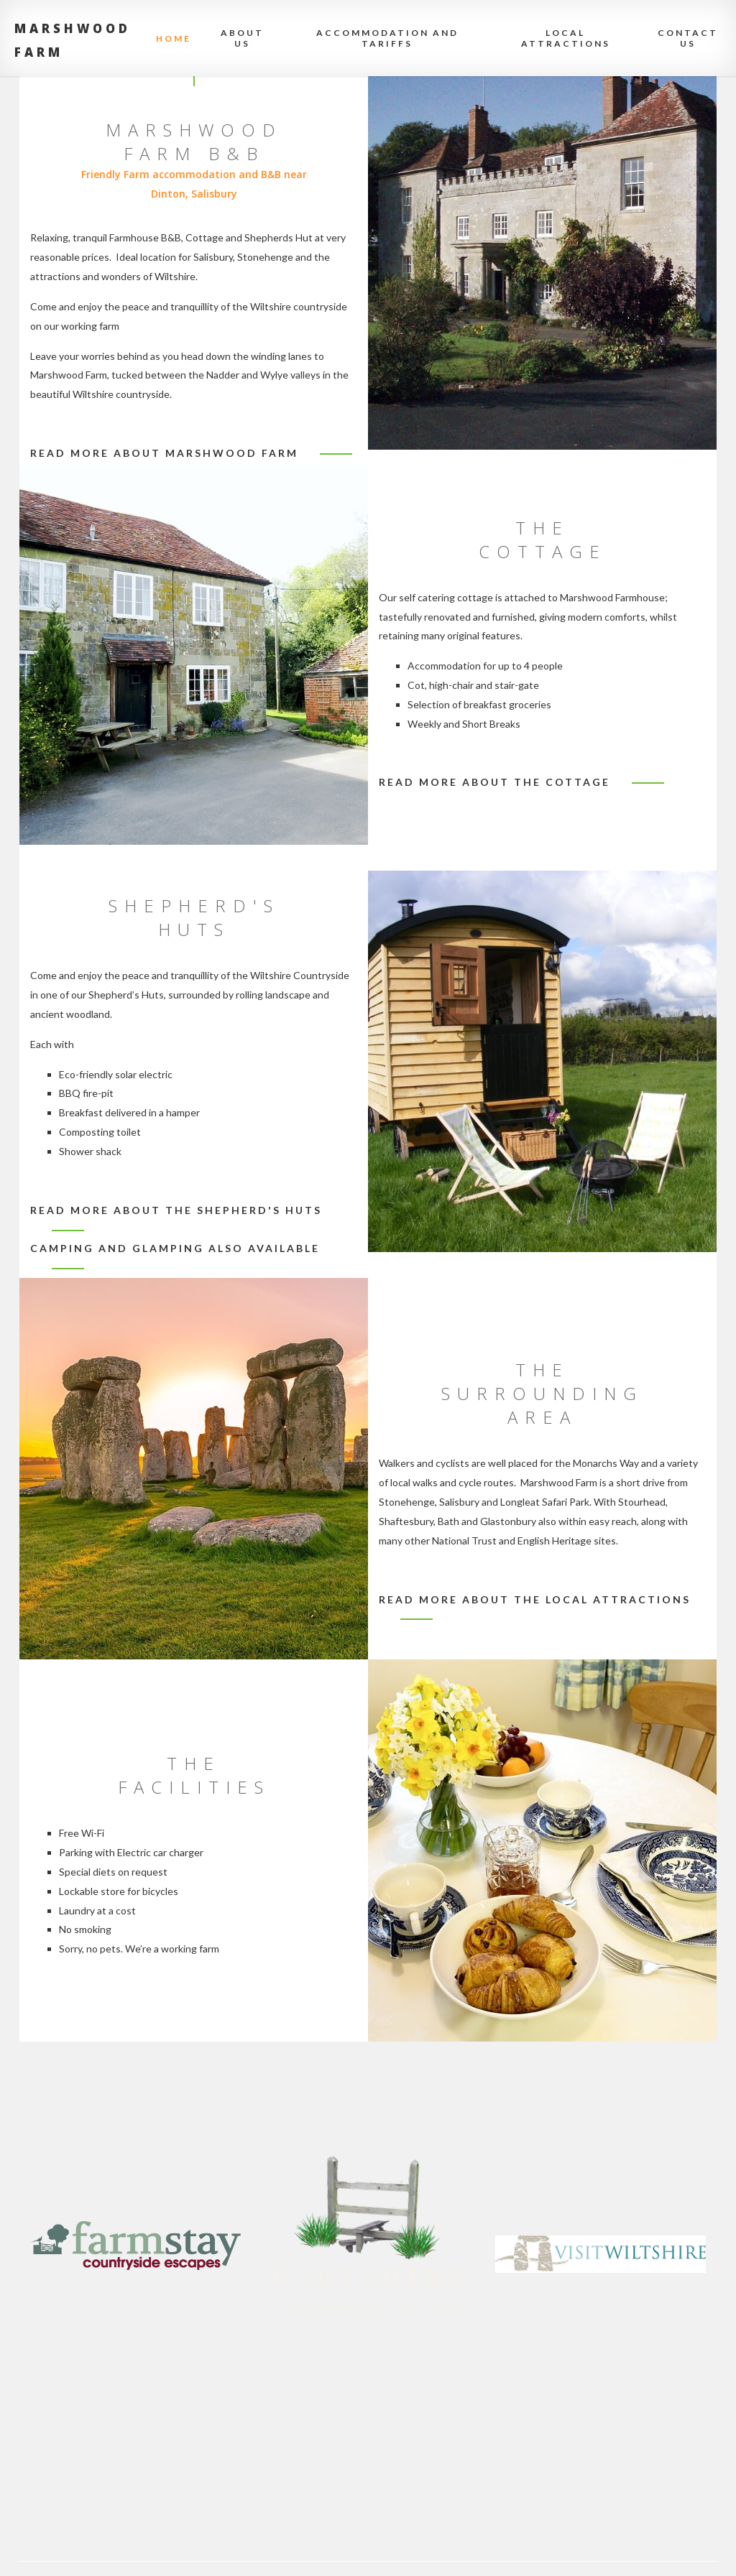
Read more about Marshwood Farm (164, 453)
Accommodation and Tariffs (387, 38)
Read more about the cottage (494, 782)
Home (173, 38)
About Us (242, 38)
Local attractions (565, 38)
